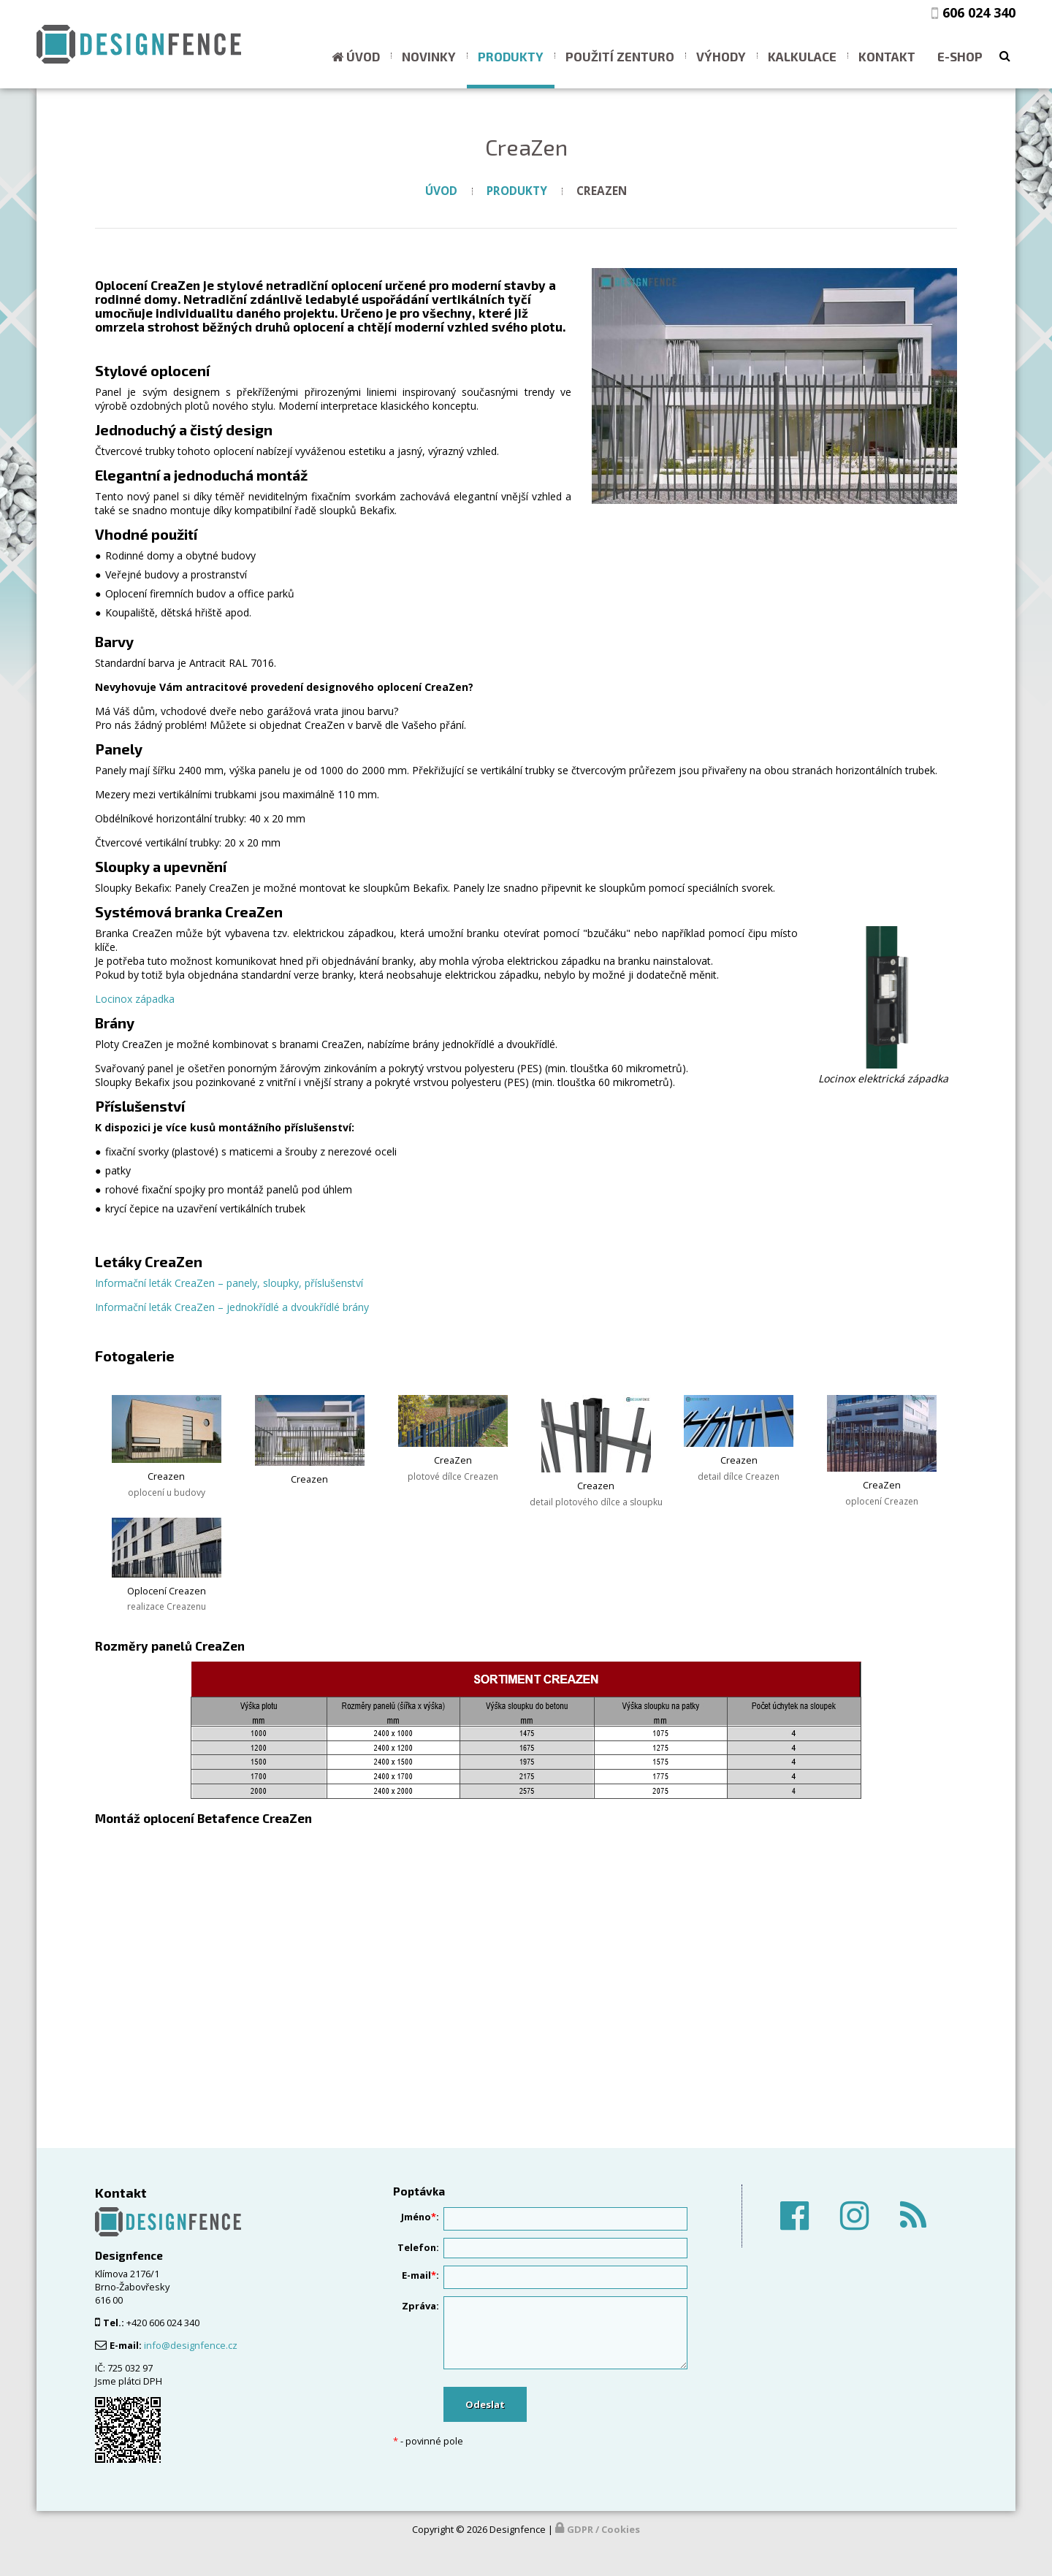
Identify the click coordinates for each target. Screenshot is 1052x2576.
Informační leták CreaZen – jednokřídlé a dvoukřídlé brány (232, 1307)
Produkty (511, 56)
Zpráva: (420, 2305)
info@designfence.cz (190, 2345)
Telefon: (418, 2247)
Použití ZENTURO (619, 56)
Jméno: (420, 2216)
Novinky (429, 56)
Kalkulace (802, 56)
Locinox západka (135, 999)
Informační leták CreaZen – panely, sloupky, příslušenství (229, 1283)
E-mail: (420, 2275)
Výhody (721, 56)
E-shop (960, 56)
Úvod (363, 56)
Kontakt (886, 56)
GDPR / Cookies (603, 2529)
